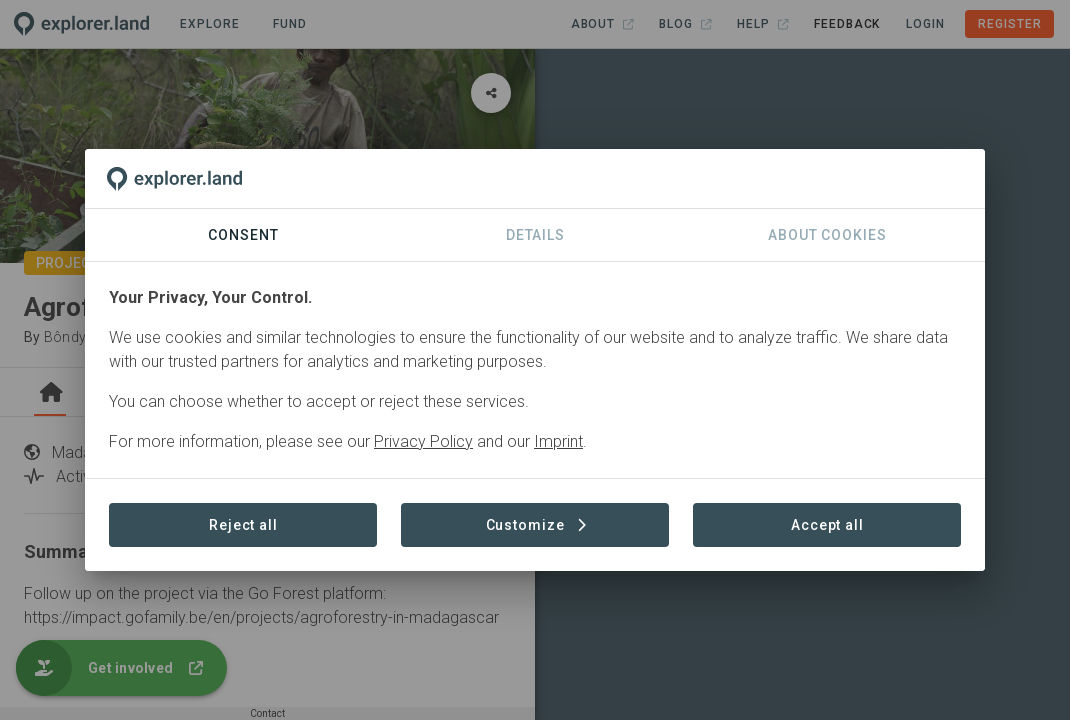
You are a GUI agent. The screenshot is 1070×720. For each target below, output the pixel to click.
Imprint (558, 441)
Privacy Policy (423, 441)
